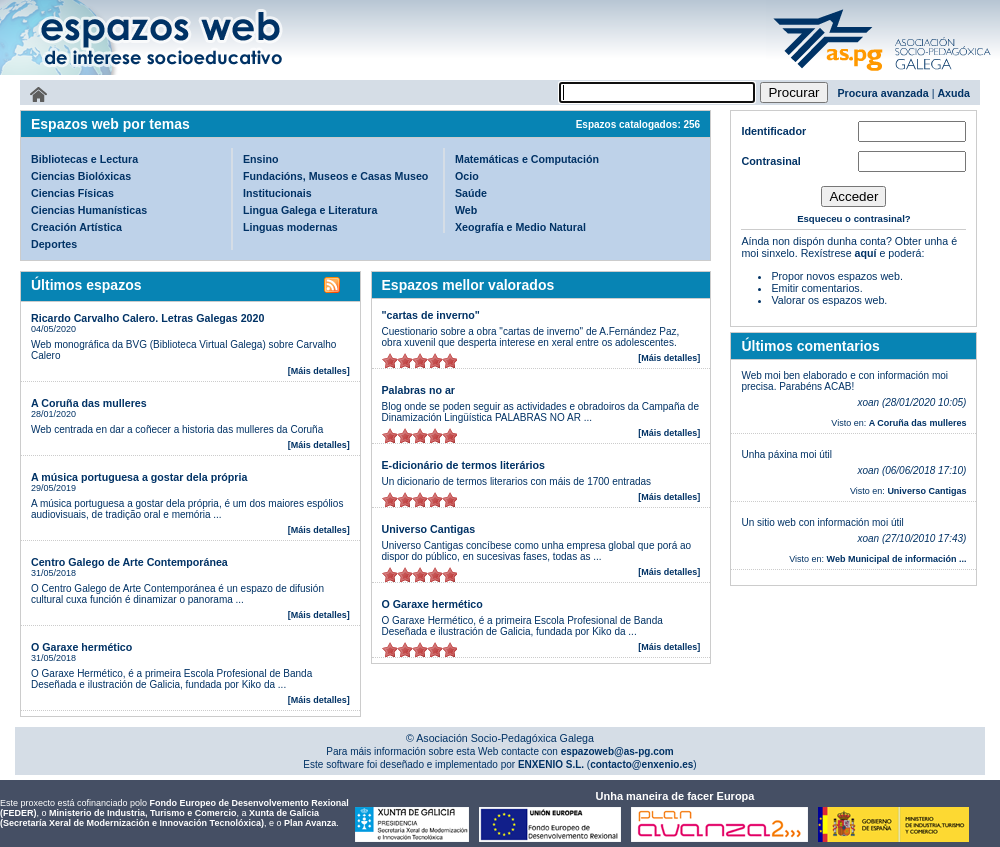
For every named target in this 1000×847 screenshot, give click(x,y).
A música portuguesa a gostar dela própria (139, 477)
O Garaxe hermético (81, 647)
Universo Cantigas (429, 529)
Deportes (54, 244)
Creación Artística (76, 227)
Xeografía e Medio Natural (520, 227)
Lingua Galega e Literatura (310, 210)
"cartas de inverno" (431, 315)
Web (466, 210)
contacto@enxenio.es (641, 764)
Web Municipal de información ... (897, 559)
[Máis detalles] (319, 371)
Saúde (471, 193)
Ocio (467, 176)
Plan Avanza (310, 823)
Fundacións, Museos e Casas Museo (335, 176)
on (390, 360)
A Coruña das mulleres (89, 403)
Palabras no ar (418, 390)
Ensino (261, 159)
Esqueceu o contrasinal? (854, 218)
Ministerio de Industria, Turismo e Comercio (142, 813)
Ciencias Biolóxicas (81, 176)
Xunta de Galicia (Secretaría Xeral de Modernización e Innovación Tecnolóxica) (159, 818)
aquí (866, 253)
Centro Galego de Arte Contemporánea (129, 562)
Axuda (953, 93)
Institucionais (277, 193)
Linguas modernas (290, 227)
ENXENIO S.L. (549, 764)
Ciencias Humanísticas (89, 210)
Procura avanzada (883, 93)
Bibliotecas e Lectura (84, 159)
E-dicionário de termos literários (463, 465)
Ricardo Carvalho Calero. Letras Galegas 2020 (147, 318)
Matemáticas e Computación (527, 159)
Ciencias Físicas (72, 193)
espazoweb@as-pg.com (616, 751)
